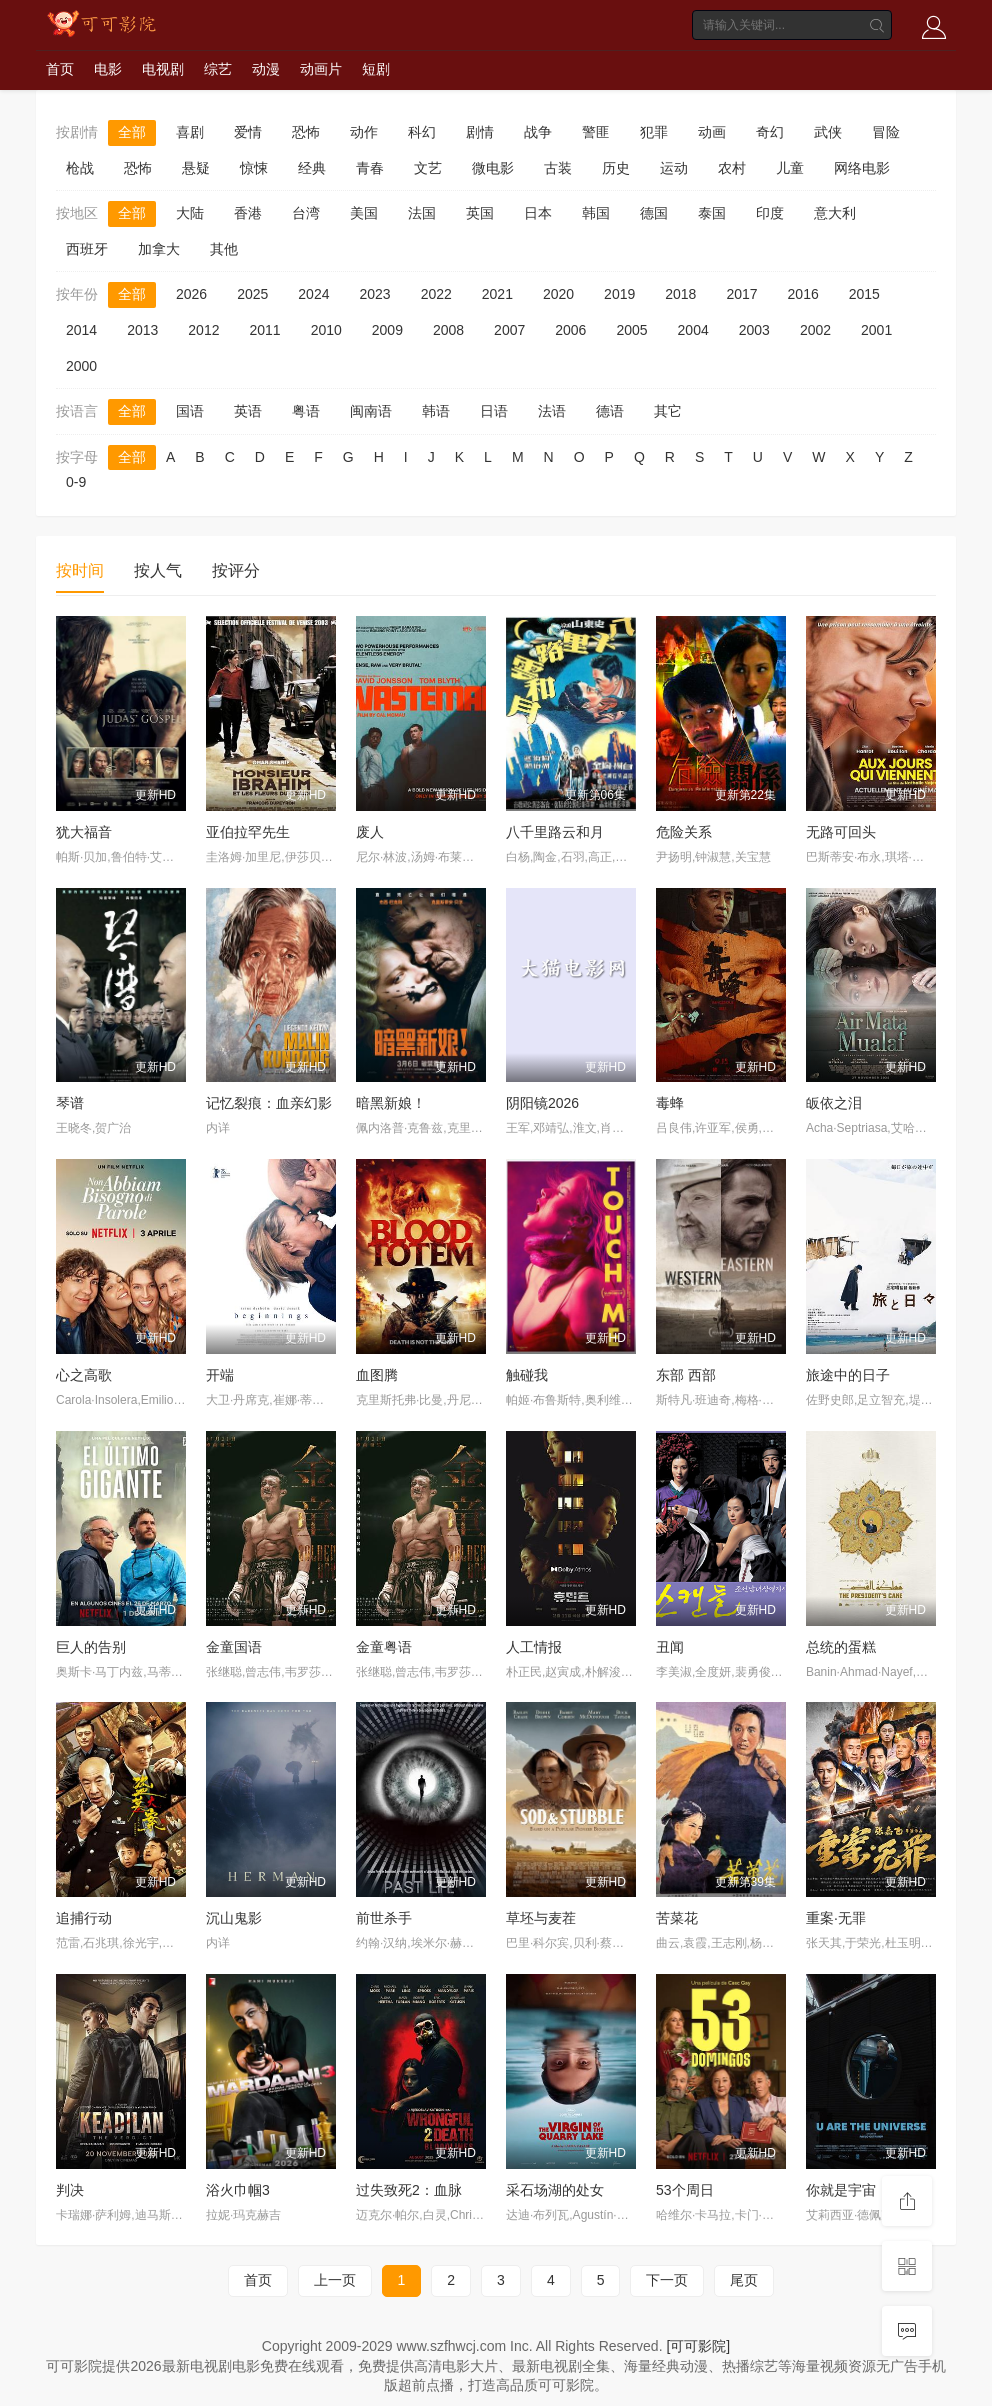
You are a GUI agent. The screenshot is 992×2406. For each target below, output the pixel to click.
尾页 (744, 2280)
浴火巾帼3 (238, 2190)
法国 (422, 213)
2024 (313, 294)
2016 (803, 294)
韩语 (436, 411)
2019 (619, 294)
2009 (387, 330)
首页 (60, 69)
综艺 (218, 69)
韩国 (596, 213)
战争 (538, 132)
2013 (142, 330)
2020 (558, 294)
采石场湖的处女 (555, 2190)
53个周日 (685, 2190)
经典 (312, 168)
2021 (497, 294)
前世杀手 (384, 1918)
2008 (448, 330)
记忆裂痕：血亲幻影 (269, 1103)
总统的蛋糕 (841, 1647)
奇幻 (770, 132)
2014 (81, 330)
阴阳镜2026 (542, 1103)
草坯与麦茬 (541, 1918)
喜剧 (190, 132)
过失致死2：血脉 (409, 2190)
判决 (70, 2190)
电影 (108, 69)
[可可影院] (698, 2346)
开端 (220, 1375)
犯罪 (654, 132)
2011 (264, 330)
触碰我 (527, 1375)
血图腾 (377, 1375)
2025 (252, 294)
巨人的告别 (91, 1647)
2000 (81, 366)
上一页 (335, 2280)
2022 (436, 294)
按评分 (236, 570)
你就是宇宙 (841, 2190)
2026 (191, 294)
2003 (754, 330)
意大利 (835, 213)
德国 (654, 213)
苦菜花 (677, 1918)
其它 (668, 411)
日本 (538, 213)
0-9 (76, 482)
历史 (616, 168)
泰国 (712, 213)
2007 (509, 330)
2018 (680, 294)
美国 (364, 213)
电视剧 (163, 69)
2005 (631, 330)
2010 (326, 330)
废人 (370, 832)
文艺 (428, 168)
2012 (203, 330)
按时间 (80, 570)
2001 (876, 330)
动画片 (321, 69)
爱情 (248, 132)
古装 (558, 168)
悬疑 (196, 168)
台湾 (306, 213)
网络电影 (862, 168)
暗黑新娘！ (391, 1103)
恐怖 (306, 132)
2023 (374, 294)
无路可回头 (841, 832)
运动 (674, 168)
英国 (480, 213)
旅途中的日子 (848, 1375)
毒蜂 (670, 1103)
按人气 (158, 570)
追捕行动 (84, 1918)
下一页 (667, 2280)
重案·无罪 (836, 1918)
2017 (741, 294)
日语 (494, 411)
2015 (864, 294)
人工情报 (534, 1647)
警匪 (596, 132)
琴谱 (70, 1103)
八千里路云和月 (555, 832)
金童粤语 (384, 1647)
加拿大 (159, 249)
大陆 (190, 213)
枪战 (80, 168)
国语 (190, 411)
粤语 (306, 411)
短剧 (376, 69)
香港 (248, 213)
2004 (693, 330)
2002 (815, 330)
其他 (224, 249)
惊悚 (254, 168)
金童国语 (234, 1647)
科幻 (422, 132)
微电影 (493, 168)
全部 (132, 132)
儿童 (790, 168)
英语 (248, 411)
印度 (770, 213)
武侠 (828, 132)
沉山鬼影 (234, 1918)
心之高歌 (84, 1375)
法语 (552, 411)
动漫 (266, 69)
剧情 (480, 132)
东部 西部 (686, 1375)
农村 (732, 168)
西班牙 (87, 249)
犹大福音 (84, 832)
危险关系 (684, 832)
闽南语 (371, 411)
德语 (610, 411)
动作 (364, 132)
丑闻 (670, 1647)
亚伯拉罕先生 (248, 832)
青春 (370, 168)
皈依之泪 (834, 1103)
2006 (570, 330)
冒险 (886, 132)
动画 (712, 132)
